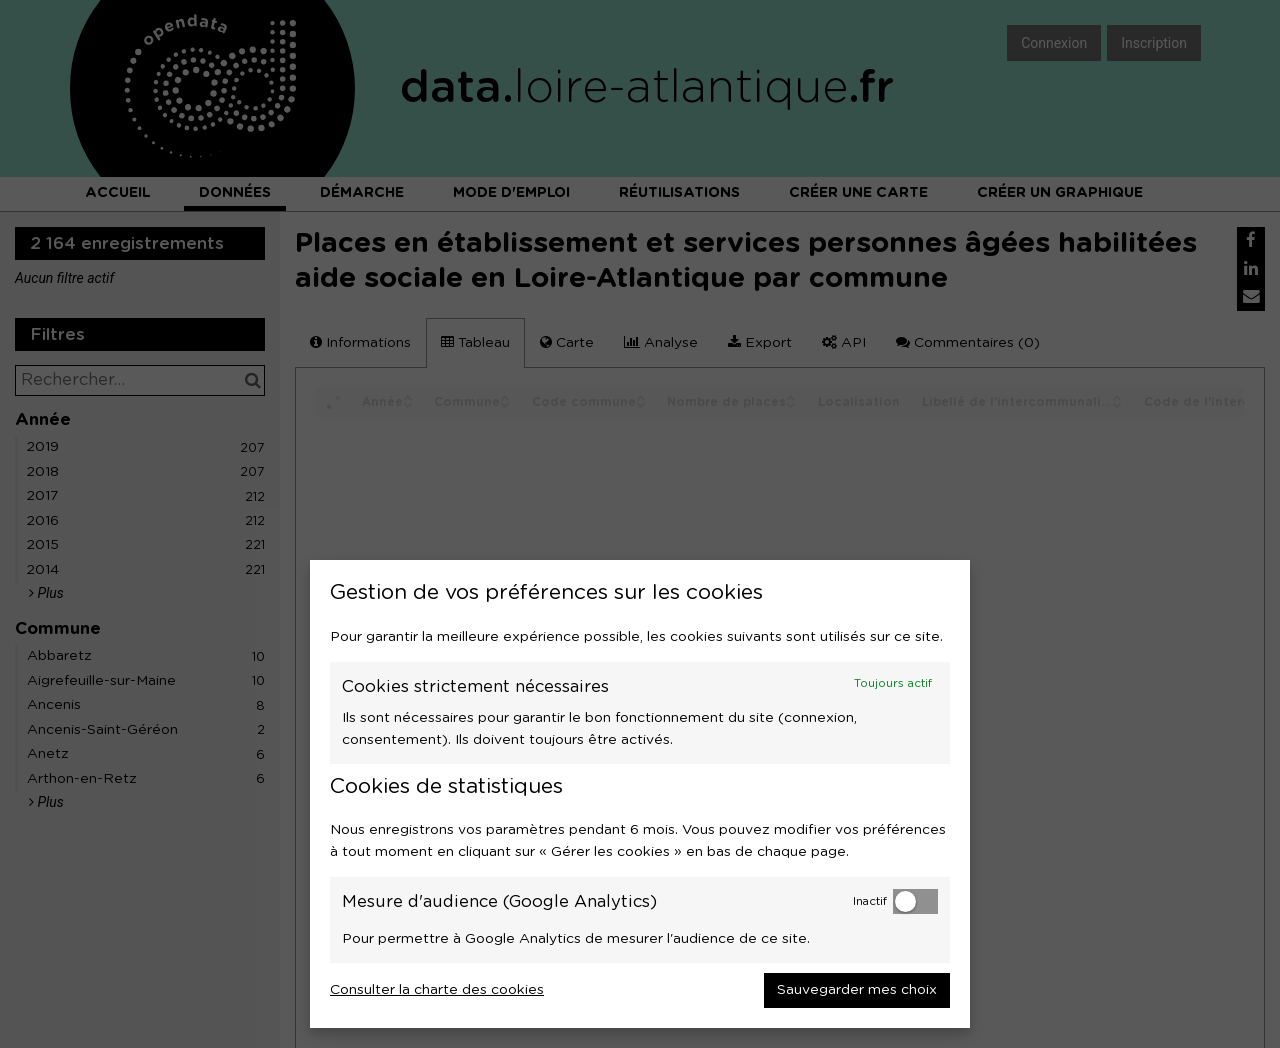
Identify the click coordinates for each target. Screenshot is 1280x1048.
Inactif (870, 901)
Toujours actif (893, 683)
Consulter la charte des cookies (437, 990)
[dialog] (640, 794)
